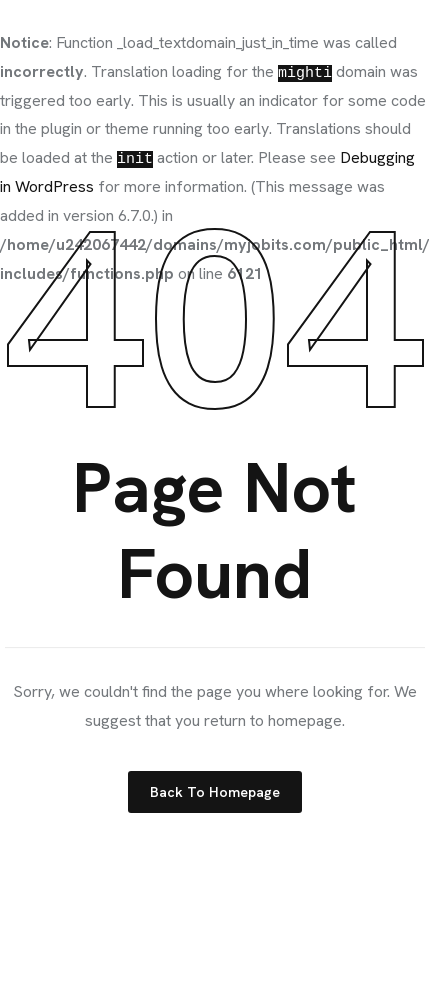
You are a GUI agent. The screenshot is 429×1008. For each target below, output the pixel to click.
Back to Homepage (215, 792)
